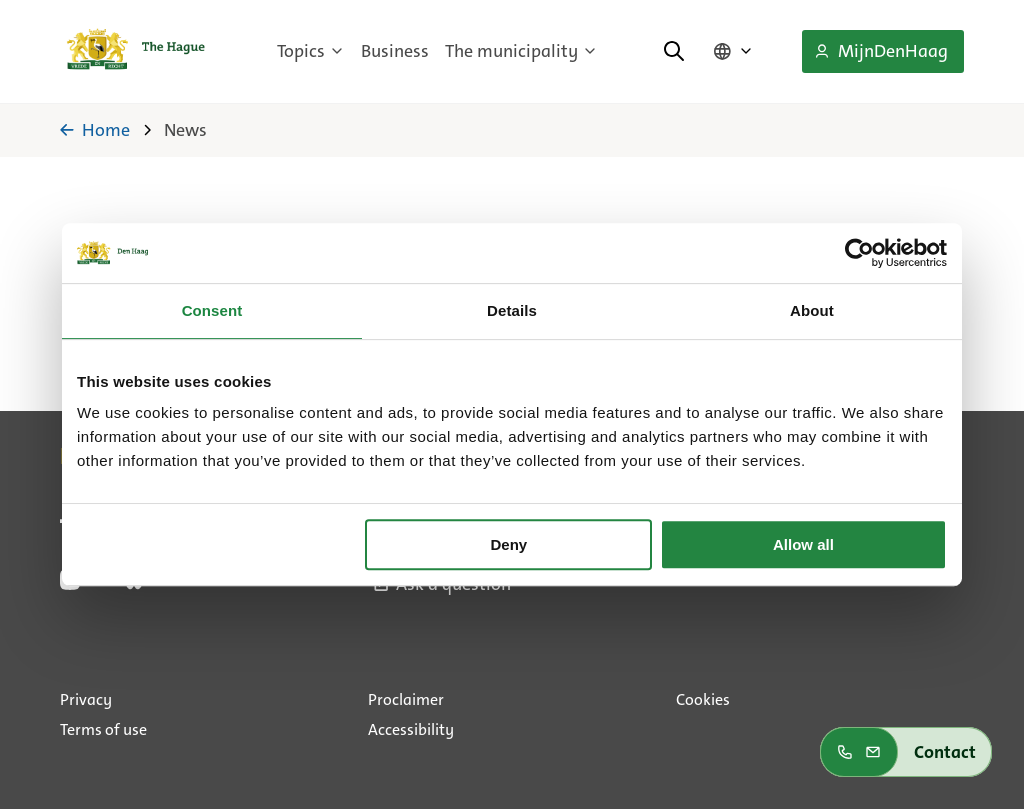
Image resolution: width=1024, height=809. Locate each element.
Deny (509, 544)
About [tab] (812, 310)
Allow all (803, 544)
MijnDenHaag (881, 51)
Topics (311, 51)
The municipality (521, 51)
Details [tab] (512, 310)
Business (395, 51)
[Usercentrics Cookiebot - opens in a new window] (859, 253)
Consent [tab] (212, 310)
